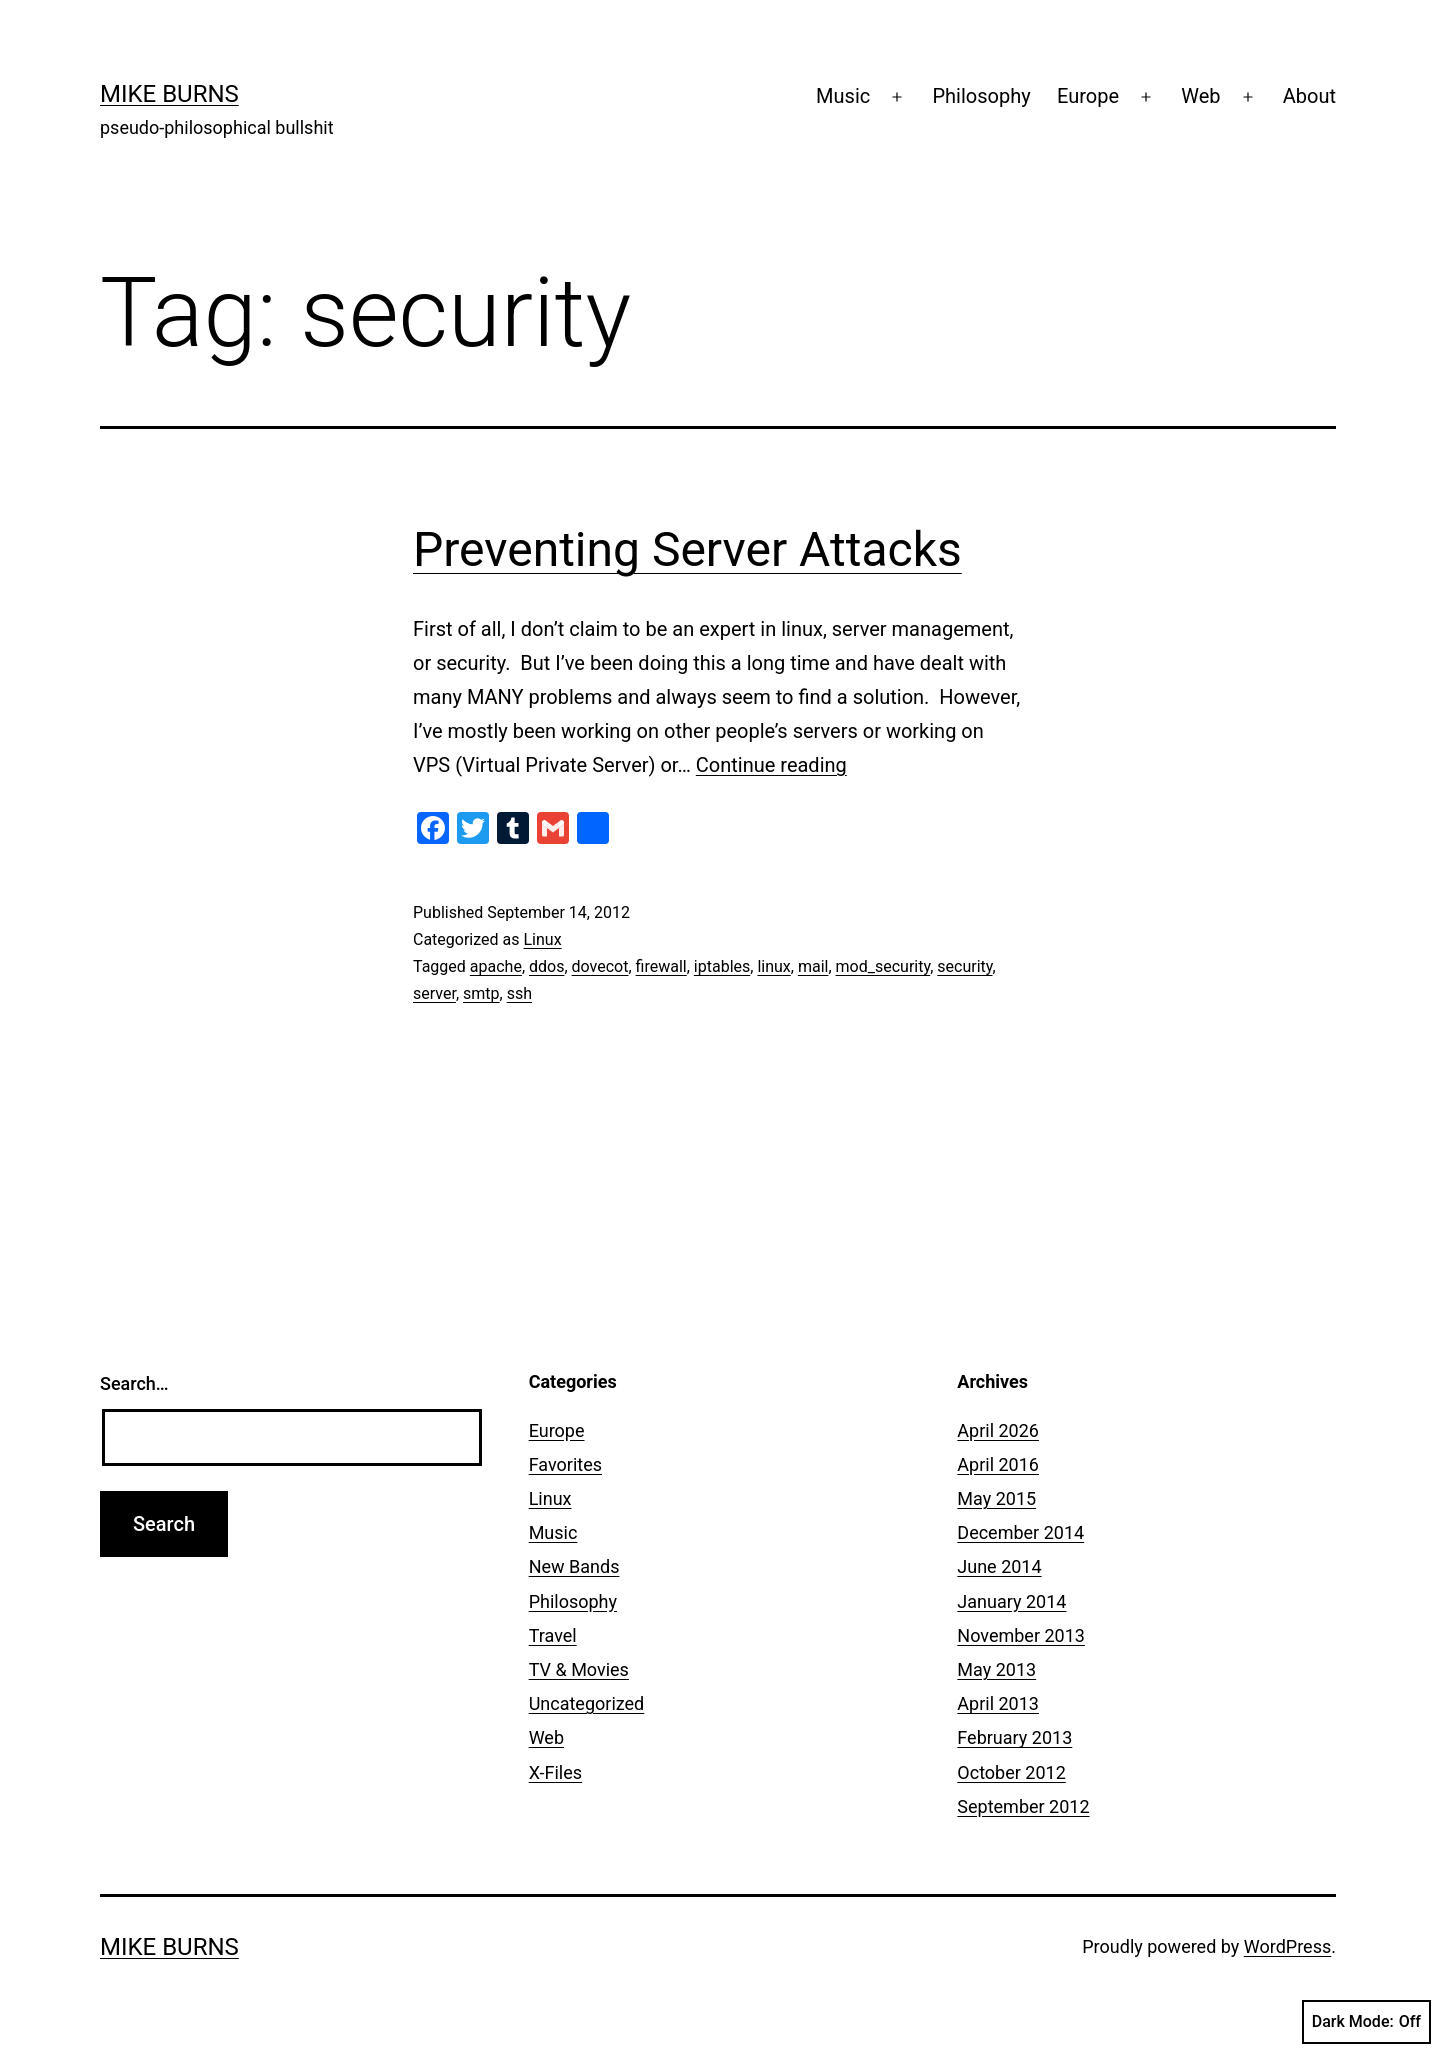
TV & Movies (579, 1669)
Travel (553, 1635)
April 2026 (998, 1430)
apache (496, 966)
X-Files (555, 1772)
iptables (722, 966)
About (1309, 96)
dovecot (600, 966)
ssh (519, 993)
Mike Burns (169, 94)
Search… (134, 1383)
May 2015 (996, 1498)
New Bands (574, 1566)
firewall (661, 966)
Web (1200, 96)
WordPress (1287, 1946)
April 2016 (998, 1464)
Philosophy (981, 96)
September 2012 (1023, 1806)
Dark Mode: (1366, 2022)
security (964, 966)
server (434, 993)
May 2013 (996, 1669)
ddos (546, 966)
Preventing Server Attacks (687, 549)
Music (843, 96)
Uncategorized (587, 1703)
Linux (542, 939)
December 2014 (1020, 1532)
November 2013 (1021, 1635)
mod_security (883, 966)
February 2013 (1014, 1737)
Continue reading (771, 765)
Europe (1088, 96)
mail (813, 966)
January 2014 (1011, 1601)
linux (773, 966)
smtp (481, 993)
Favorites (565, 1464)
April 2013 (998, 1703)
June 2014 (999, 1566)
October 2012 (1011, 1772)
